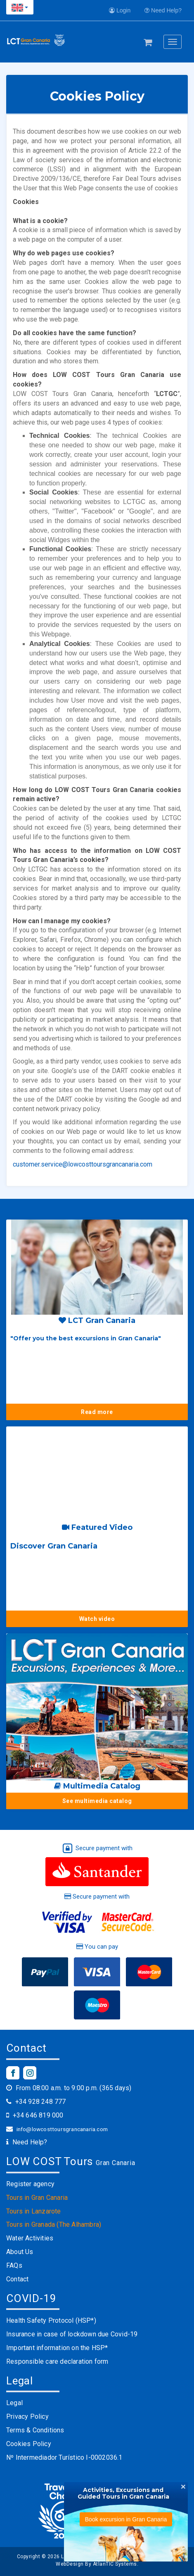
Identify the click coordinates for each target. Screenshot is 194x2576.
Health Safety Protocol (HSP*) (51, 2320)
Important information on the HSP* (57, 2348)
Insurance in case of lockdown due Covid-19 (71, 2334)
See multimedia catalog (97, 1801)
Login (119, 10)
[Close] (183, 2486)
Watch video (97, 1619)
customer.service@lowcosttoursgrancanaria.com (82, 1164)
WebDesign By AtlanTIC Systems (96, 2564)
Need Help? (163, 10)
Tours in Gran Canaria (37, 2197)
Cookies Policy (28, 2444)
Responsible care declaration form (57, 2361)
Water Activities (29, 2238)
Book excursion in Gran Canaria (126, 2519)
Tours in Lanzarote (33, 2211)
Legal (14, 2403)
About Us (19, 2252)
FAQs (14, 2265)
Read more (97, 1412)
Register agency (30, 2184)
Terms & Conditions (35, 2430)
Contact (17, 2279)
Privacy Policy (27, 2416)
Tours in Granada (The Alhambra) (53, 2224)
